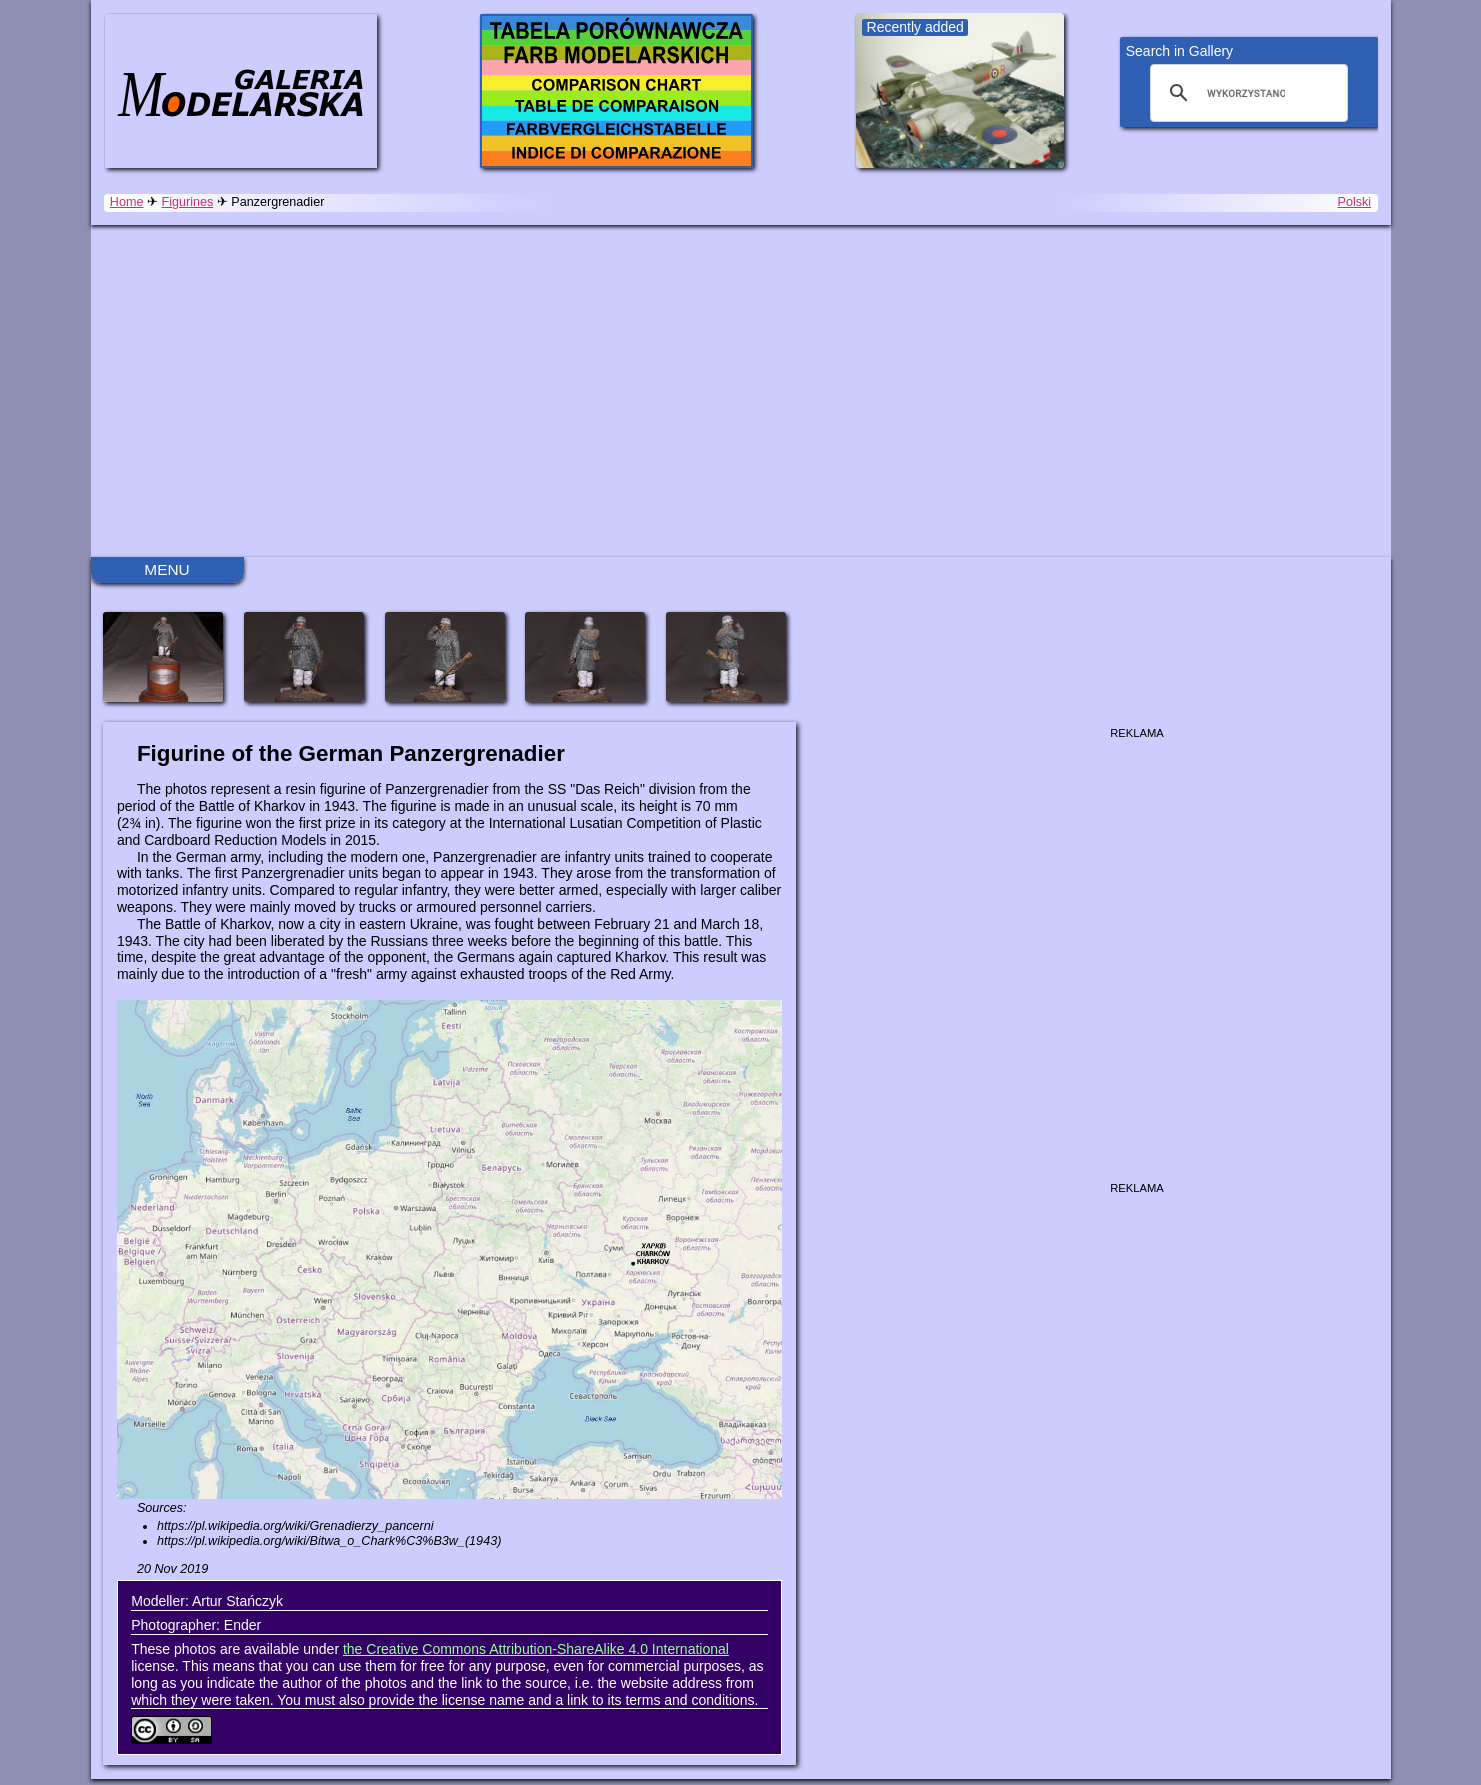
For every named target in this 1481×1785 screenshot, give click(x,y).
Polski (1355, 202)
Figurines (187, 202)
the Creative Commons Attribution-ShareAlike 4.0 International (536, 1649)
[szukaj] (1246, 93)
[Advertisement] (741, 391)
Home (127, 202)
